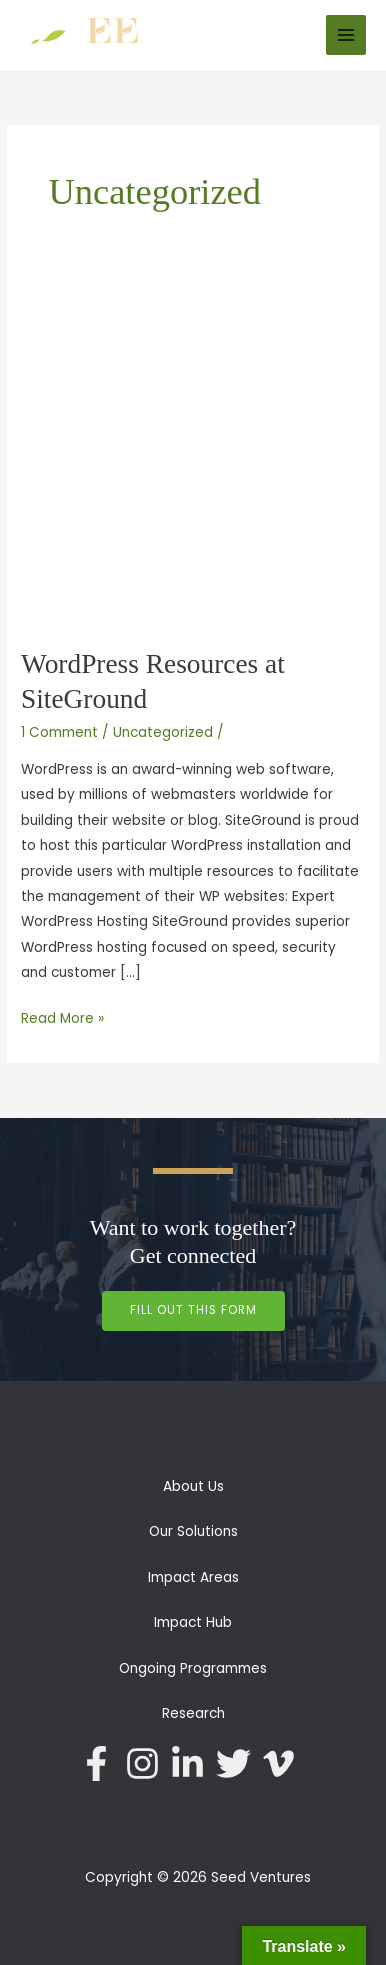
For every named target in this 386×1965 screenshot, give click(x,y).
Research (193, 1713)
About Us (193, 1486)
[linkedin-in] (193, 1763)
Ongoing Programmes (193, 1668)
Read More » (62, 1017)
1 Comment (59, 732)
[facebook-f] (102, 1763)
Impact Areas (193, 1577)
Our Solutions (193, 1531)
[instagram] (148, 1763)
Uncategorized (163, 732)
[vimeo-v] (284, 1763)
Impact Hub (193, 1622)
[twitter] (239, 1763)
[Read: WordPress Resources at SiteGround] (193, 453)
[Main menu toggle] (346, 35)
